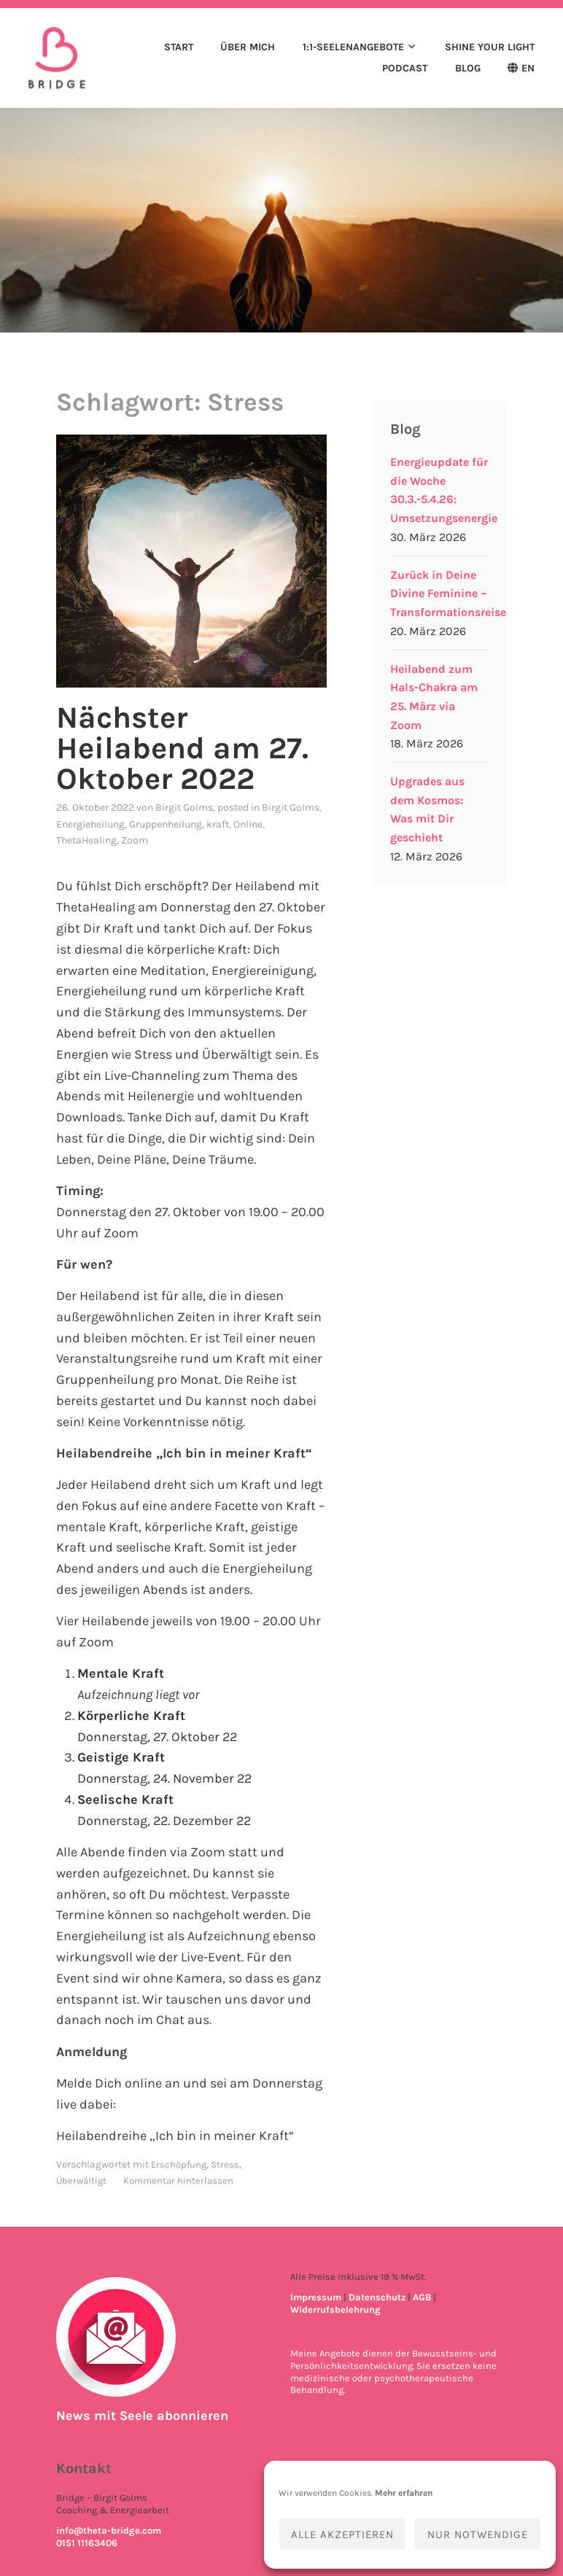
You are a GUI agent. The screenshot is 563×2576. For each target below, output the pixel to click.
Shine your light (490, 47)
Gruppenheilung (165, 824)
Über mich (247, 47)
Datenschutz (377, 2297)
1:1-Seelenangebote (353, 47)
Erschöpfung (178, 2164)
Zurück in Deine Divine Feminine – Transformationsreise (448, 593)
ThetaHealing (86, 840)
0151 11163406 (86, 2542)
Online (248, 824)
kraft (217, 824)
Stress (225, 2164)
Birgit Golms (184, 807)
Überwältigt (81, 2180)
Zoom (134, 840)
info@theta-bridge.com (108, 2530)
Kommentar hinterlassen (178, 2180)
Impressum (315, 2297)
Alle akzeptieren (342, 2534)
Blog (468, 68)
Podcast (404, 68)
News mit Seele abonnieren (142, 2416)
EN (528, 68)
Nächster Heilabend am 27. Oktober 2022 (182, 748)
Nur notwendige (477, 2534)
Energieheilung (90, 824)
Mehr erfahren (403, 2493)
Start (178, 47)
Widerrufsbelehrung (335, 2309)
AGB (422, 2297)
